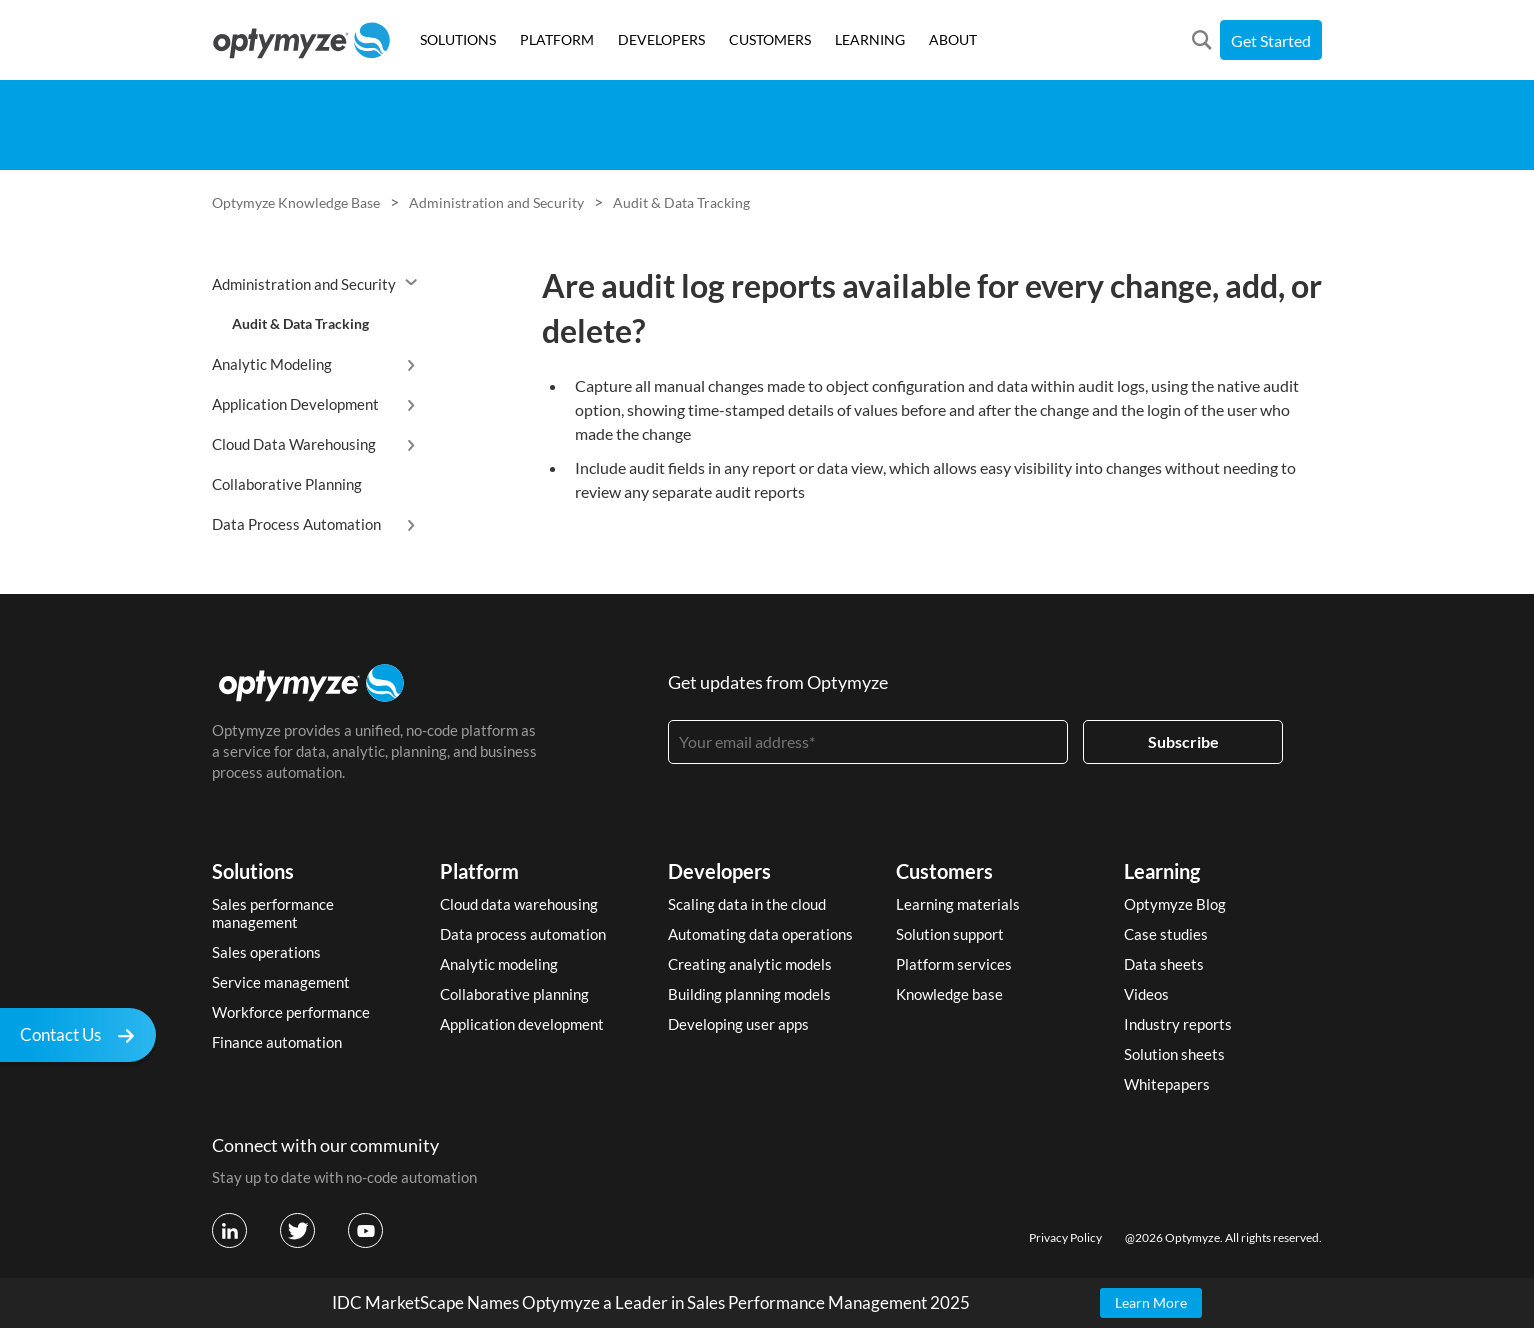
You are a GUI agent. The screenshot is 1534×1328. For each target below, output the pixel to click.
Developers (719, 871)
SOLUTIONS (458, 39)
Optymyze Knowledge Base (296, 202)
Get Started (1271, 40)
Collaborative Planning (287, 484)
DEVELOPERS (661, 39)
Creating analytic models (750, 964)
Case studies (1166, 934)
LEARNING (870, 39)
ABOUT (953, 39)
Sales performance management (273, 913)
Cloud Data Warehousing (294, 444)
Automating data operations (760, 934)
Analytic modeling (499, 964)
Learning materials (958, 904)
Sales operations (266, 952)
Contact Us (82, 1037)
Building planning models (749, 994)
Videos (1146, 994)
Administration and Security (496, 202)
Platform (479, 871)
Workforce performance (291, 1012)
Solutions (253, 871)
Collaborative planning (514, 994)
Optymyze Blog (1175, 904)
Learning (1162, 871)
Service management (281, 982)
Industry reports (1178, 1024)
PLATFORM (557, 39)
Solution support (950, 934)
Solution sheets (1174, 1054)
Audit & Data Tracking (681, 202)
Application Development (295, 404)
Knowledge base (949, 994)
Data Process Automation (296, 524)
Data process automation (523, 934)
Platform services (954, 964)
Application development (522, 1024)
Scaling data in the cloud (747, 904)
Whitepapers (1167, 1084)
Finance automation (277, 1042)
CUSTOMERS (770, 39)
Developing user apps (738, 1024)
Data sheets (1164, 964)
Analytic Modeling (272, 364)
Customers (944, 871)
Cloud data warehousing (519, 904)
